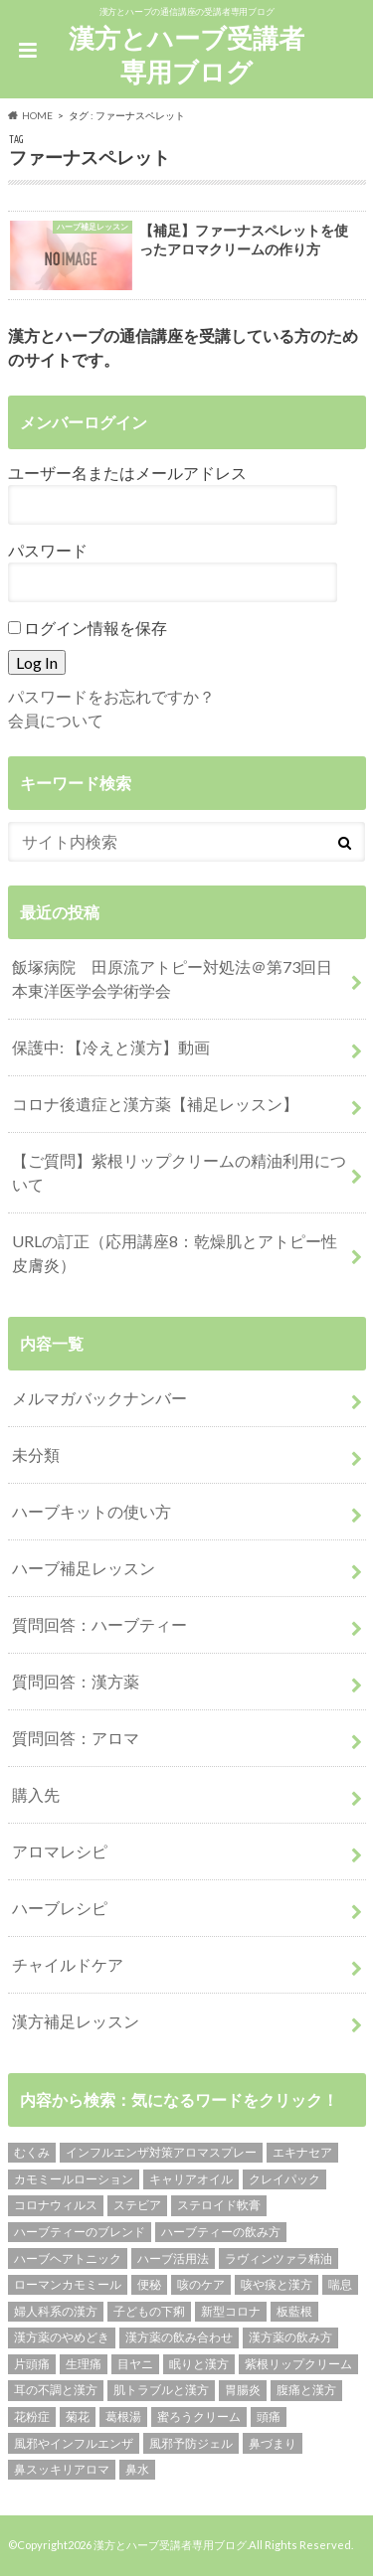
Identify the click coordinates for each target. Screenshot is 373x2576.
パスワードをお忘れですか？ (111, 696)
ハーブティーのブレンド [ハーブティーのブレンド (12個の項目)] (79, 2231)
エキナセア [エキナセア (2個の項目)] (302, 2152)
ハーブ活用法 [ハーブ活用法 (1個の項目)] (173, 2258)
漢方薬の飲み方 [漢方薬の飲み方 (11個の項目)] (290, 2337)
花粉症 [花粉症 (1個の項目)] (32, 2416)
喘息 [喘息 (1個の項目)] (340, 2284)
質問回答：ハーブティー (99, 1624)
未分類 (36, 1454)
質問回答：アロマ (75, 1737)
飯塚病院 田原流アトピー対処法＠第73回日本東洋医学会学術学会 (172, 978)
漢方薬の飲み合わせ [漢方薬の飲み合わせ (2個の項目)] (179, 2337)
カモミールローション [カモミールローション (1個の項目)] (73, 2179)
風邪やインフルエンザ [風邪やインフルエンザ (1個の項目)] (73, 2443)
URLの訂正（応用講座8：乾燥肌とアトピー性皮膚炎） (174, 1252)
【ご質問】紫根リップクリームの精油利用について (179, 1172)
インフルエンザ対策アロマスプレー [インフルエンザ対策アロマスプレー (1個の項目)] (161, 2152)
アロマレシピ (59, 1851)
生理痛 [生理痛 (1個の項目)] (83, 2363)
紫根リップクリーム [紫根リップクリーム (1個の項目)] (298, 2363)
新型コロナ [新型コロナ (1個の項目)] (231, 2311)
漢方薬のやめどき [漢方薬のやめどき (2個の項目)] (61, 2337)
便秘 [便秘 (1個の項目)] (149, 2284)
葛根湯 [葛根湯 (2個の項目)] (123, 2416)
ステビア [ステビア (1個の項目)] (137, 2204)
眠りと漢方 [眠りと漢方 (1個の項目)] (199, 2363)
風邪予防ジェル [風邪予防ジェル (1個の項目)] (191, 2443)
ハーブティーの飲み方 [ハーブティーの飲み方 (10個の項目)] (220, 2231)
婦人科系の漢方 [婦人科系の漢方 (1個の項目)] (55, 2311)
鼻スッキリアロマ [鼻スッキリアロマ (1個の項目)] (61, 2469)
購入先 (36, 1794)
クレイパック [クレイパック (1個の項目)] (284, 2179)
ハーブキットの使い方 (91, 1511)
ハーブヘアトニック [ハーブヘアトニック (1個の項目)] (67, 2258)
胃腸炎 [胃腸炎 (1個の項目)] (243, 2389)
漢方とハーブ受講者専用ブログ (186, 55)
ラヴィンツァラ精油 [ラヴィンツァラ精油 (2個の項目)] (278, 2258)
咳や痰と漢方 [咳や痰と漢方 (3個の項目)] (276, 2284)
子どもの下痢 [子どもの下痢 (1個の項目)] (149, 2311)
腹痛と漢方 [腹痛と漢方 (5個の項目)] (306, 2389)
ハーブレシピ (59, 1907)
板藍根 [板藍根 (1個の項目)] (294, 2311)
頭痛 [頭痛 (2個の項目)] (268, 2416)
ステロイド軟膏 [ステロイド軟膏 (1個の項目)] (219, 2204)
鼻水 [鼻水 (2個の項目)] (137, 2469)
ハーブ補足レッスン (83, 1567)
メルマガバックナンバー (99, 1397)
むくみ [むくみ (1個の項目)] (32, 2152)
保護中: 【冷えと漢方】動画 (111, 1047)
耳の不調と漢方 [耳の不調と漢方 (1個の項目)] (55, 2389)
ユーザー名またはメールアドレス (127, 472)
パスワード (48, 550)
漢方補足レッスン (75, 2021)
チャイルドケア (67, 1964)
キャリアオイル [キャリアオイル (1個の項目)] (191, 2179)
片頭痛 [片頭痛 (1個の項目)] (32, 2363)
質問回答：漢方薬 (75, 1681)
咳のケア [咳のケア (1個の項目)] (201, 2284)
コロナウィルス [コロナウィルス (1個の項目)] (55, 2204)
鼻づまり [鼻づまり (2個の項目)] (272, 2443)
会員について (55, 720)
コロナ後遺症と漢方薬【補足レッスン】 (155, 1103)
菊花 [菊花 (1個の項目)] (78, 2416)
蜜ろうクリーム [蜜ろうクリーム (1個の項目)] (199, 2416)
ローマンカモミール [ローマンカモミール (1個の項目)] (67, 2284)
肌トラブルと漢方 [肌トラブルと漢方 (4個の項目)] (161, 2389)
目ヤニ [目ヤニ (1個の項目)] (135, 2363)
